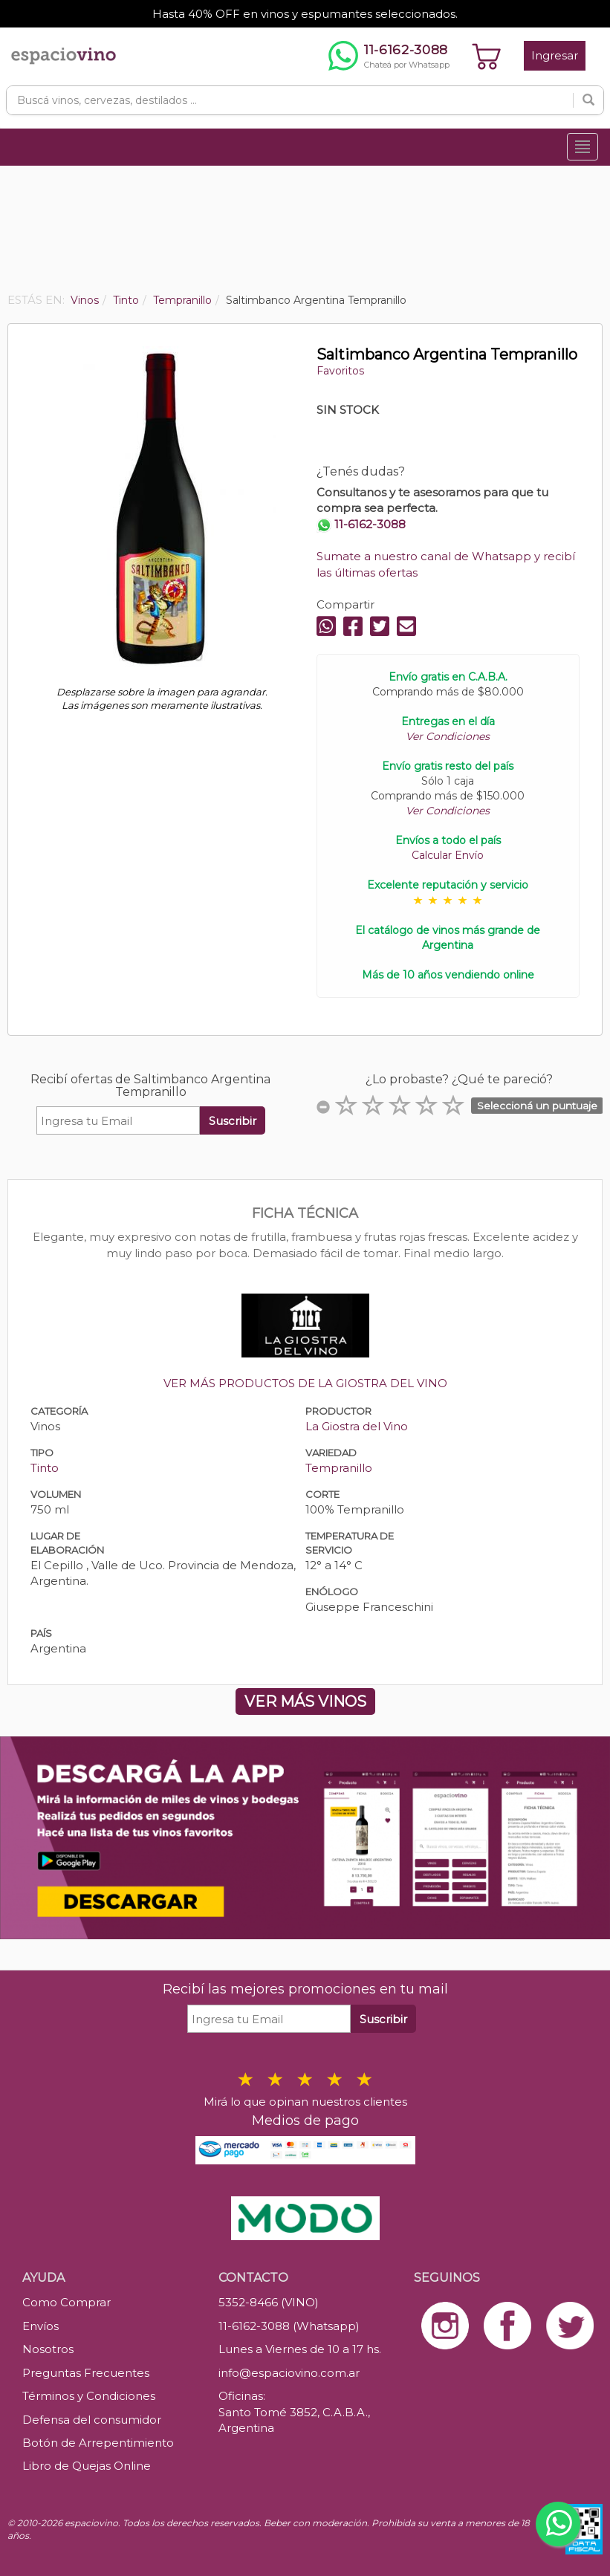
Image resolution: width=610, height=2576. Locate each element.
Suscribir (232, 1121)
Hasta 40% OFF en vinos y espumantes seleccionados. (305, 14)
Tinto (44, 1468)
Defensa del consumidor (91, 2420)
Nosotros (48, 2349)
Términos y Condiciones (88, 2396)
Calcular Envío (448, 855)
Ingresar (554, 55)
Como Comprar (66, 2302)
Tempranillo (338, 1468)
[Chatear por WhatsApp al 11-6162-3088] (389, 56)
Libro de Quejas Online (86, 2466)
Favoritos (340, 370)
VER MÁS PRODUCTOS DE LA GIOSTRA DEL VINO (305, 1383)
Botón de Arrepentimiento (98, 2443)
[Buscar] (588, 100)
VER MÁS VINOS (305, 1701)
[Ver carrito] (486, 55)
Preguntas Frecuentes (85, 2373)
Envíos (40, 2326)
